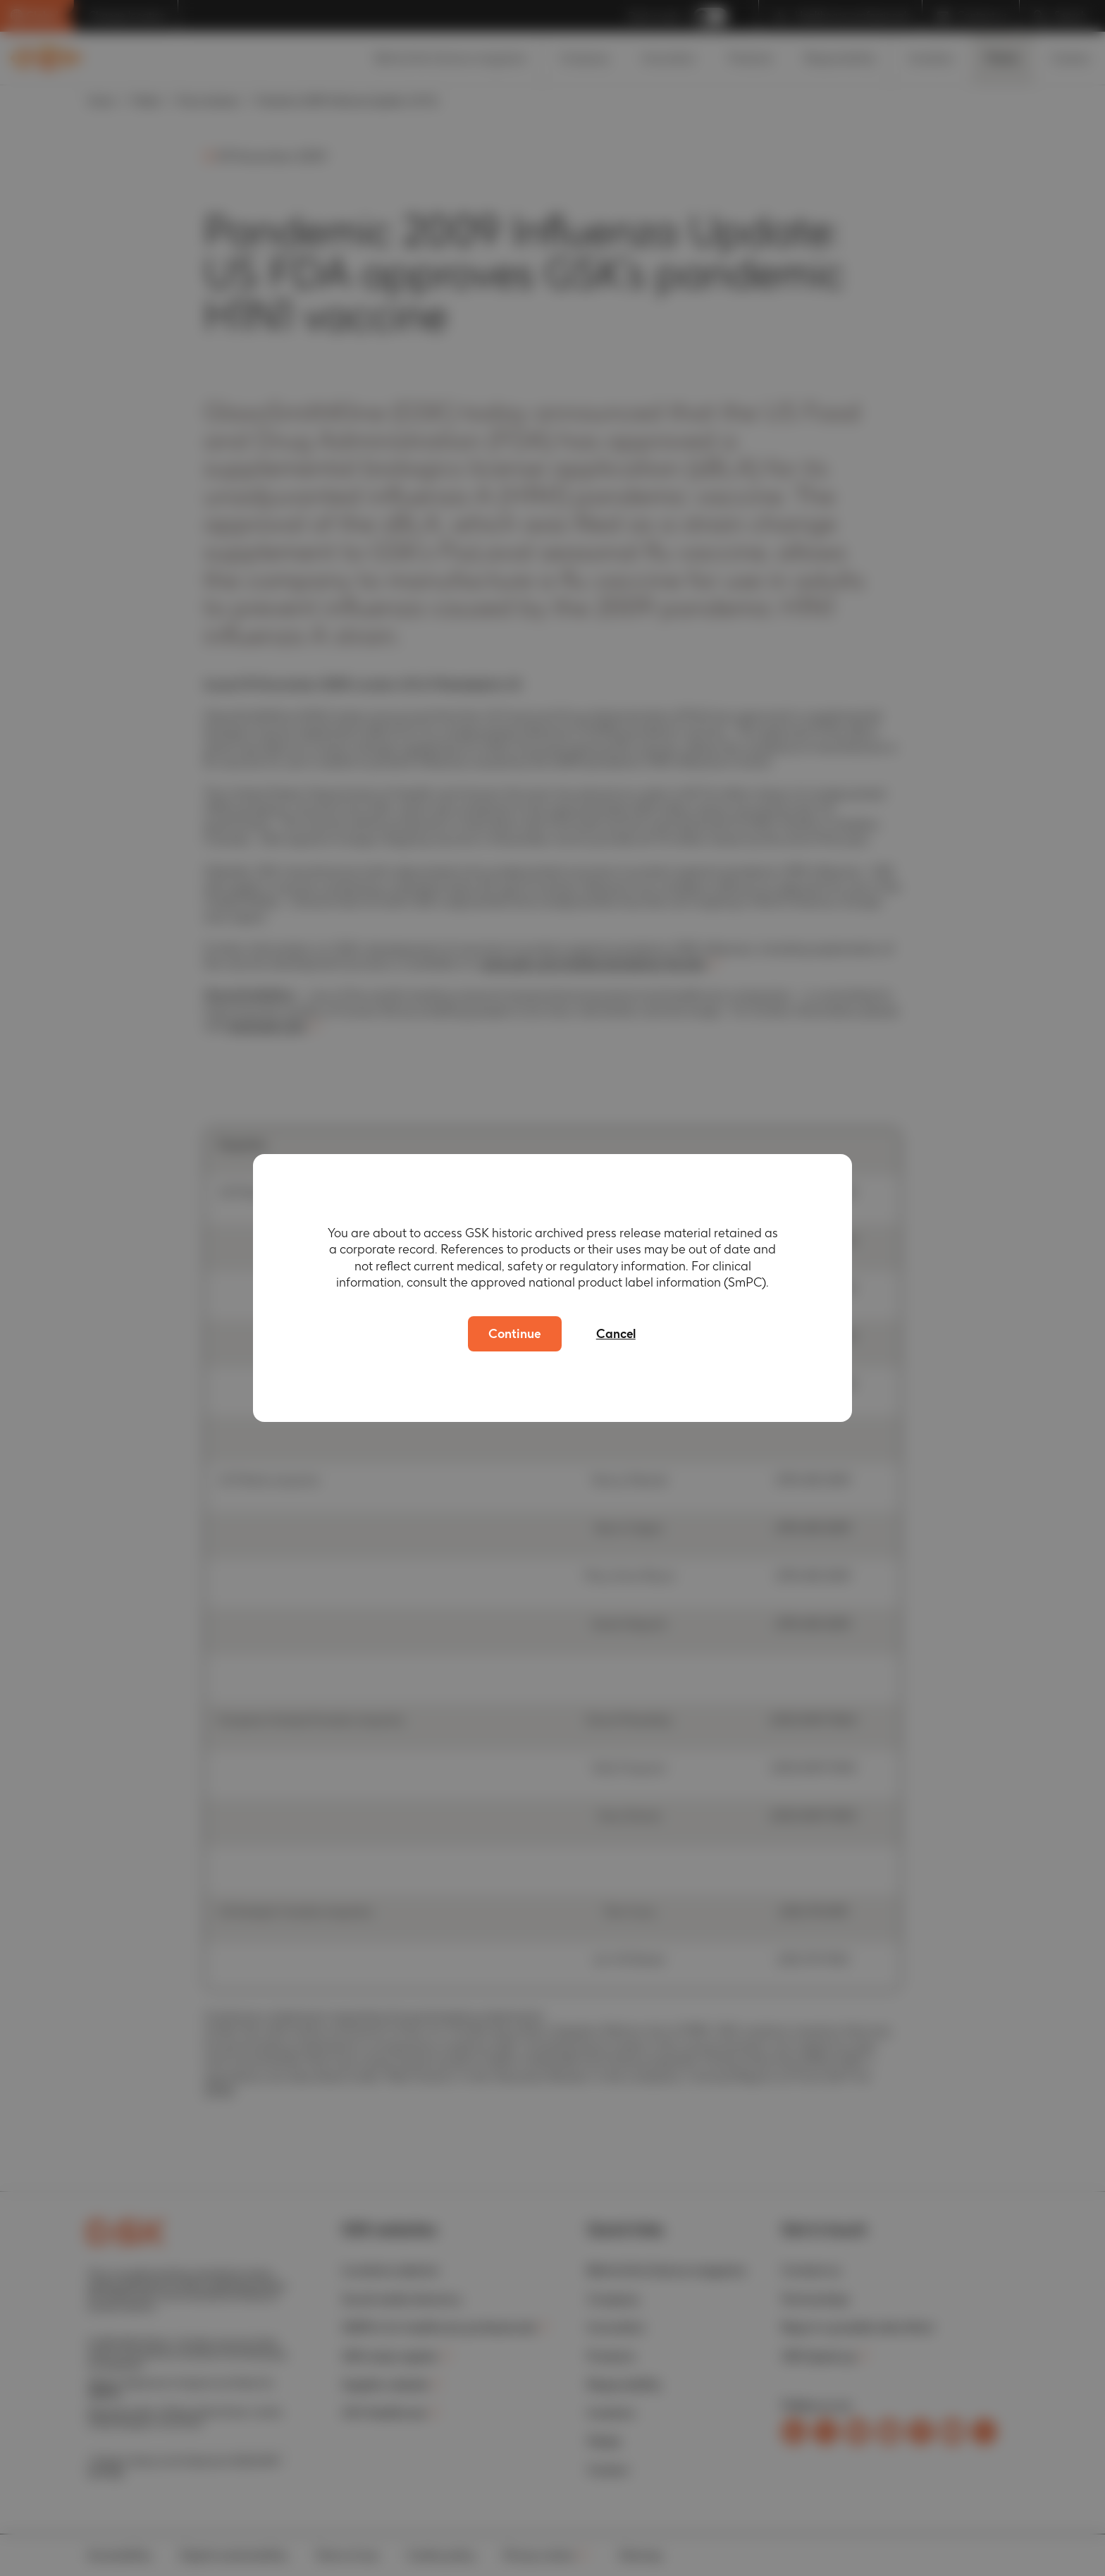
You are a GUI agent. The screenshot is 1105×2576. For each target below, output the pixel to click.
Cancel (617, 1333)
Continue (514, 1333)
